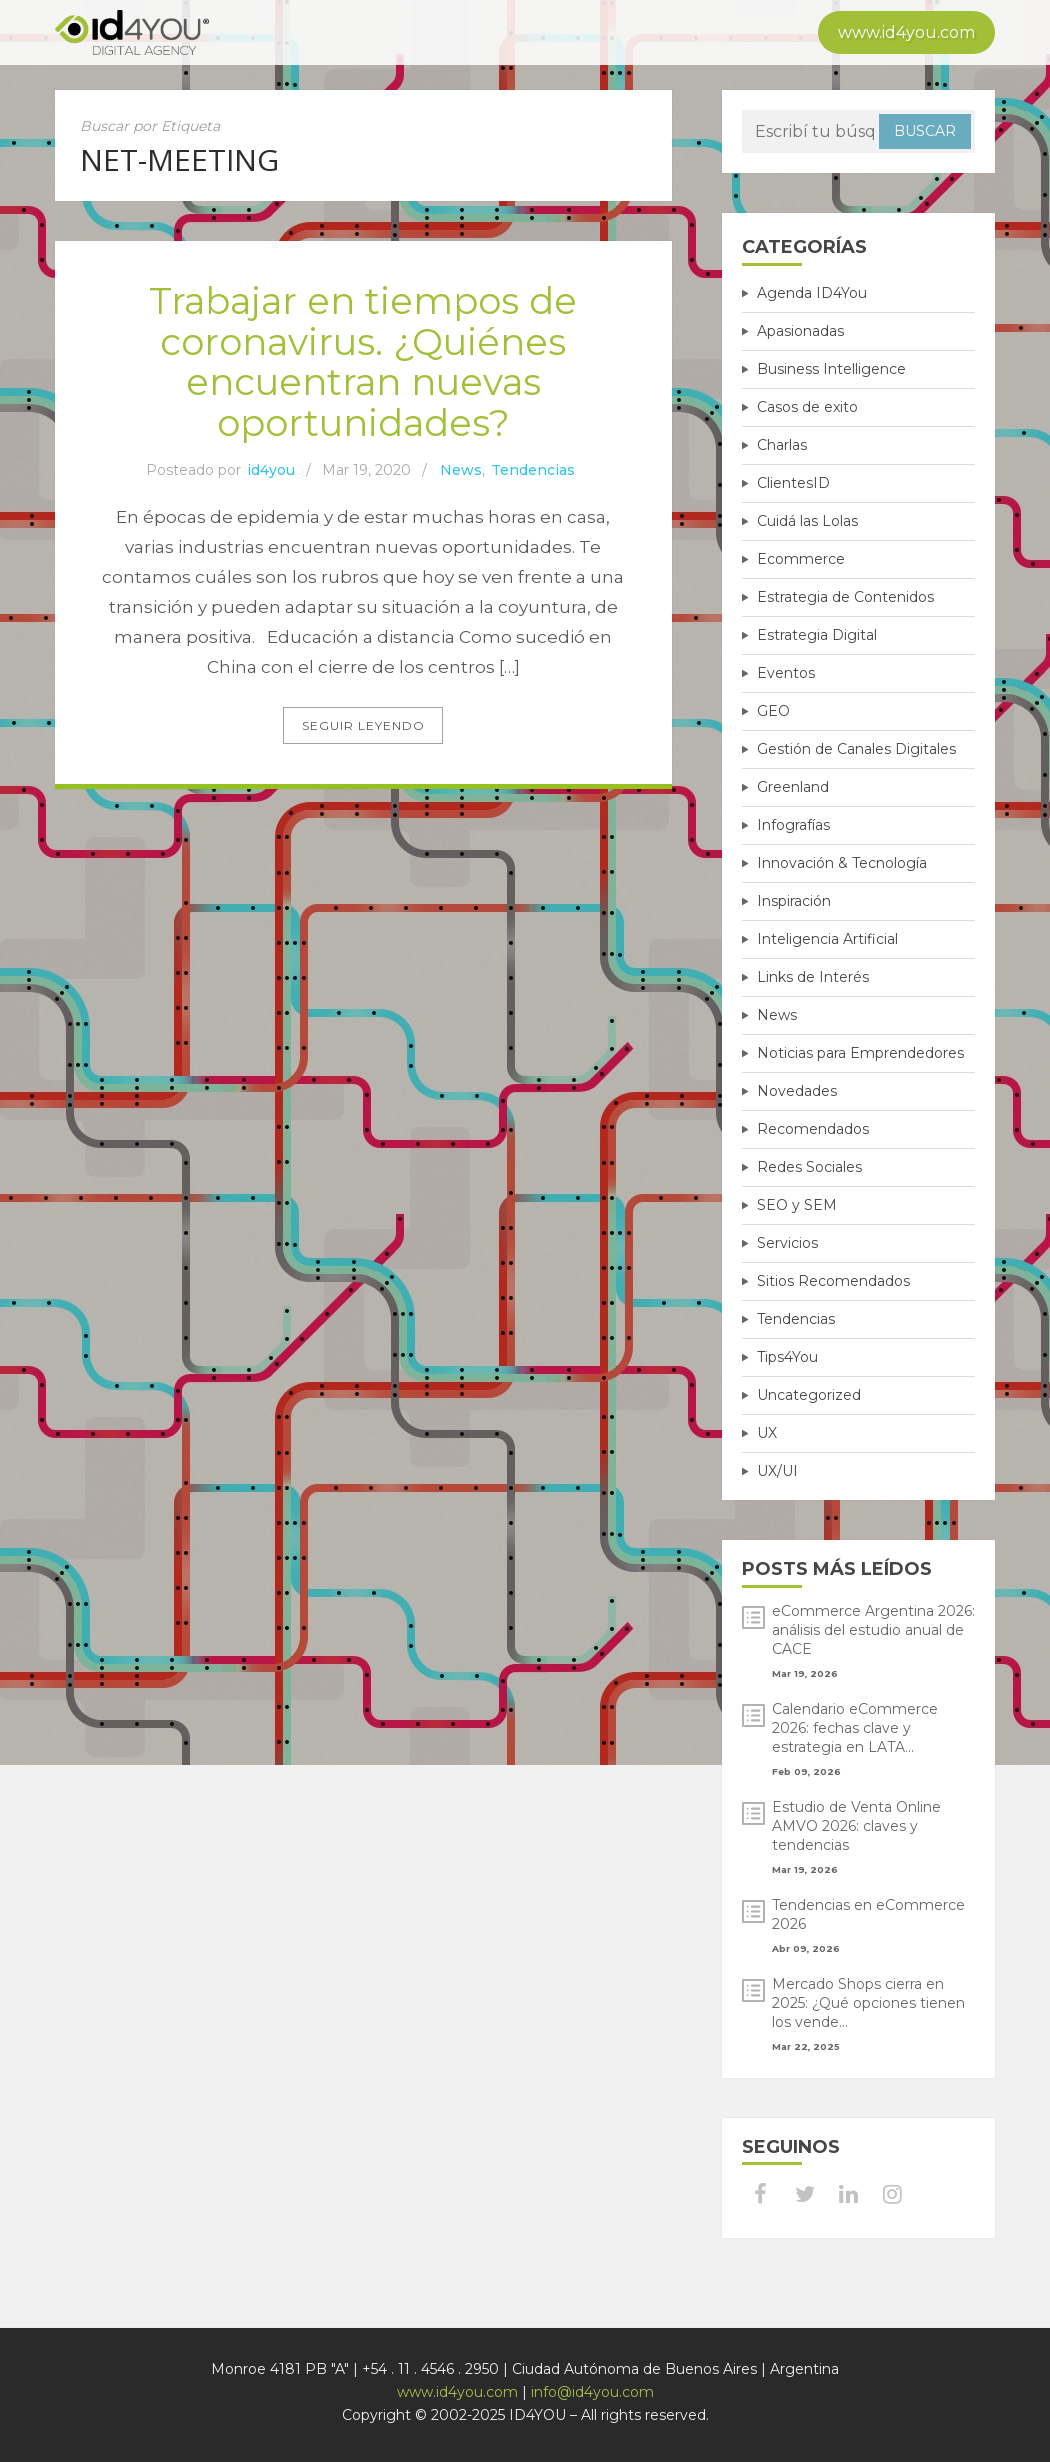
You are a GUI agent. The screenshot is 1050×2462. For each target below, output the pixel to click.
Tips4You (787, 1357)
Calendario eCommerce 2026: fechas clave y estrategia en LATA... (855, 1728)
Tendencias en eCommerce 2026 (868, 1914)
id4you (271, 471)
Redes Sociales (809, 1167)
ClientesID (793, 483)
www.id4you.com (906, 32)
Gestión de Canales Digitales (856, 749)
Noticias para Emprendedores (860, 1053)
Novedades (797, 1091)
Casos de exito (807, 407)
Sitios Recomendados (833, 1281)
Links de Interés (813, 977)
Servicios (787, 1243)
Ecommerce (801, 559)
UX (767, 1433)
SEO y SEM (797, 1205)
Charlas (782, 445)
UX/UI (777, 1471)
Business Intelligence (831, 369)
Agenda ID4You (812, 293)
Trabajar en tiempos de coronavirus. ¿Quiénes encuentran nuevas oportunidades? (363, 361)
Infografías (793, 825)
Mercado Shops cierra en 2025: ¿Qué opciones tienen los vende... (868, 2003)
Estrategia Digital (817, 635)
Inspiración (794, 901)
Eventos (786, 673)
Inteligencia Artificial (827, 939)
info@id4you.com (592, 2392)
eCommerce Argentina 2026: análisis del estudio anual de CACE (873, 1630)
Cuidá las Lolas (807, 521)
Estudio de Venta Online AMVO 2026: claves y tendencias (856, 1826)
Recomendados (813, 1129)
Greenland (793, 787)
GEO (773, 711)
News (461, 471)
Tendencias (533, 471)
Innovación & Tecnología (842, 863)
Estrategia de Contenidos (845, 597)
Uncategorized (809, 1395)
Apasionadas (800, 331)
